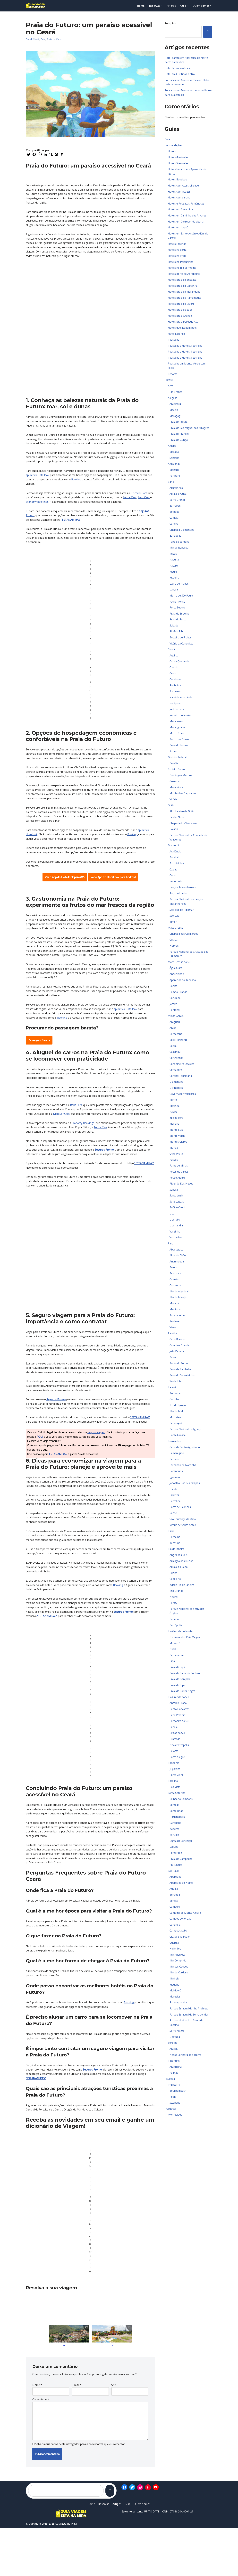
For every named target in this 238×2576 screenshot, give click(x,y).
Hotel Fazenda (176, 338)
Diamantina (177, 1098)
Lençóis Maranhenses (183, 901)
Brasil (29, 39)
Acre (170, 391)
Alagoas (173, 403)
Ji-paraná (175, 1797)
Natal (173, 1675)
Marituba (175, 1330)
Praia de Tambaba (181, 1391)
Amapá (172, 452)
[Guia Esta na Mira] (35, 6)
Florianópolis (178, 1846)
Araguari (175, 1037)
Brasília (174, 774)
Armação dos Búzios (182, 1585)
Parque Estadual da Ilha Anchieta (190, 2041)
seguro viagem (98, 1457)
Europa (170, 2112)
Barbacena (176, 1050)
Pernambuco (176, 1464)
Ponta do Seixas (179, 1385)
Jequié (173, 580)
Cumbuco (175, 689)
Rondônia (174, 1791)
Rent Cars (77, 1122)
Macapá (174, 458)
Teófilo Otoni (178, 1226)
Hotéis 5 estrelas (178, 164)
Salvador (175, 634)
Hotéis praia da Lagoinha (183, 289)
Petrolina (175, 1525)
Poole (173, 2130)
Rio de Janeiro (176, 1573)
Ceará (36, 39)
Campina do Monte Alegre (186, 1943)
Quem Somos (142, 2552)
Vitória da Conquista (182, 653)
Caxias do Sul (178, 1760)
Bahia (171, 488)
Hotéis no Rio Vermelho (182, 271)
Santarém (175, 1342)
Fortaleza (175, 701)
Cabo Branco (177, 1360)
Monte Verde (178, 1153)
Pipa (172, 1687)
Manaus (174, 476)
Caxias (173, 882)
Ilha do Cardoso (179, 2004)
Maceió (174, 415)
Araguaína (176, 2100)
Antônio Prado (178, 1730)
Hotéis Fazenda (177, 246)
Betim (173, 1062)
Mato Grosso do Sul (180, 977)
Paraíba (172, 1354)
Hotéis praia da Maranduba (185, 295)
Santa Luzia (177, 1214)
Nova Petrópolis (179, 1773)
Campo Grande (179, 1007)
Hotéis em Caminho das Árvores (187, 217)
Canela (174, 1754)
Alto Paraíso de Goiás (183, 823)
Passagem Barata (39, 1057)
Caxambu (175, 1068)
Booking (83, 482)
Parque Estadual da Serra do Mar (190, 2047)
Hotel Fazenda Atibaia (178, 68)
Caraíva (174, 531)
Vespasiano (177, 1257)
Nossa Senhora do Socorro (186, 2088)
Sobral (174, 762)
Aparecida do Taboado (183, 995)
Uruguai (171, 2142)
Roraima (173, 1809)
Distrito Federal (177, 768)
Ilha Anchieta (177, 1986)
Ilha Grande (177, 1616)
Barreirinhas (177, 876)
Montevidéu (175, 2148)
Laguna (174, 1876)
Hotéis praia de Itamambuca (185, 301)
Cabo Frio (175, 1604)
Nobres (174, 960)
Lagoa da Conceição (182, 1870)
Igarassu (175, 1500)
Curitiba (174, 1421)
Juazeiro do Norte (180, 726)
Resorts (172, 379)
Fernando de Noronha (183, 1488)
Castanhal (176, 1305)
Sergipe (172, 2075)
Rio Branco (176, 397)
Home (140, 6)
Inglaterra (174, 2118)
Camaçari (175, 525)
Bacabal (174, 870)
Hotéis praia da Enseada (182, 283)
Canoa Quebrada (180, 671)
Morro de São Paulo (182, 604)
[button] (161, 5)
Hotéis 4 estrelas (178, 158)
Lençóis (174, 598)
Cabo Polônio (178, 1742)
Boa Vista (175, 1815)
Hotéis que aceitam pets (182, 332)
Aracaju (174, 2081)
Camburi (175, 1937)
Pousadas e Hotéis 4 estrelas (185, 356)
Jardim (173, 1019)
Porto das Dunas (180, 750)
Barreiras (175, 513)
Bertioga (175, 1925)
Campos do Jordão (181, 1949)
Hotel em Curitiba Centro (180, 74)
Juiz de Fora (177, 1135)
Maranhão (174, 858)
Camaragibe (177, 1476)
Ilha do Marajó (178, 1318)
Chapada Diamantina (182, 537)
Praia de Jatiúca (179, 427)
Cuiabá (174, 954)
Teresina (175, 1567)
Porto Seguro (178, 616)
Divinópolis (176, 1104)
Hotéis (172, 152)
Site (113, 2432)
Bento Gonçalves (180, 1736)
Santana (175, 464)
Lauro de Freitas (179, 592)
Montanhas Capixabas (183, 805)
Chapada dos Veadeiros (184, 835)
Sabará (174, 1208)
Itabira (174, 1129)
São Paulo (174, 1901)
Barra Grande (178, 506)
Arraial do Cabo (179, 1592)
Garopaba (176, 1852)
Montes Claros (178, 1159)
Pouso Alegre (178, 1196)
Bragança (175, 1293)
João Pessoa (177, 1372)
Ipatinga (175, 1123)
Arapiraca (175, 409)
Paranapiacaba (179, 2034)
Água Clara (176, 983)
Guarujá (174, 1974)
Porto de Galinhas (180, 1531)
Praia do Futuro (55, 39)
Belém (173, 1287)
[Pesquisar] (207, 32)
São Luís (175, 930)
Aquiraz (174, 665)
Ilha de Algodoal (179, 1311)
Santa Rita (176, 1403)
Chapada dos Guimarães (184, 948)
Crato (173, 683)
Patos (173, 1378)
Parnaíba (175, 1561)
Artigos (171, 6)
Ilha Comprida (178, 1992)
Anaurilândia (177, 989)
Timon (174, 936)
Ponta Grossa (178, 1458)
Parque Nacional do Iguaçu (186, 1452)
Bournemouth (178, 2124)
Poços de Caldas (179, 1190)
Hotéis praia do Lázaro (182, 307)
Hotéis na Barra (177, 252)
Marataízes (176, 799)
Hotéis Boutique (178, 181)
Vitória (174, 811)
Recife (173, 1537)
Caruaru (175, 1482)
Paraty (174, 1628)
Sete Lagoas (177, 1220)
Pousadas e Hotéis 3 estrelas (185, 350)
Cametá (174, 1299)
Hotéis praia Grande (180, 319)
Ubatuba (175, 2069)
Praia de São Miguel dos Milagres (190, 433)
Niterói (174, 1622)
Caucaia (174, 677)
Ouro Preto (176, 1171)
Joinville (174, 1864)
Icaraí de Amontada (181, 707)
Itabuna (174, 567)
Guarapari (176, 793)
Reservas (103, 2552)
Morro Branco (178, 744)
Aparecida (176, 1907)
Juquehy (174, 2016)
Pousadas (174, 344)
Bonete (174, 1931)
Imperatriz (176, 894)
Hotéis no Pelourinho (181, 265)
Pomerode (176, 1882)
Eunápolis (176, 543)
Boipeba (175, 519)
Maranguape (178, 738)
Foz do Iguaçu (178, 1427)
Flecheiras (176, 695)
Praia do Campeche (181, 1888)
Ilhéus (173, 561)
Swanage (175, 2136)
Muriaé (174, 1165)
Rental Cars (140, 501)
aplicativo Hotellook (38, 478)
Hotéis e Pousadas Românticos (187, 205)
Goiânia (174, 841)
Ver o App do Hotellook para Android (113, 887)
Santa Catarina (177, 1821)
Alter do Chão (178, 1275)
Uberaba (175, 1238)
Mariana (175, 1141)
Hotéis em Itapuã (178, 230)
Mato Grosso (176, 942)
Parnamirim (177, 1681)
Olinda (173, 1512)
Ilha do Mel (176, 1433)
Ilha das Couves (179, 1998)
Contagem (176, 1086)
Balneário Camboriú (182, 1827)
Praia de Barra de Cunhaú (185, 1699)
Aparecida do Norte (181, 1913)
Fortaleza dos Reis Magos (185, 1663)
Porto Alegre (177, 1785)
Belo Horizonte (179, 1056)
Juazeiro (175, 586)
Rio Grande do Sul (179, 1724)
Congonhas (177, 1074)
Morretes (175, 1439)
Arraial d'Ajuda (178, 500)
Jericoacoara (177, 720)
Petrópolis (176, 1651)
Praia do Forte (178, 628)
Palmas (174, 2106)
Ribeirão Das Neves (182, 1202)
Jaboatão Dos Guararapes (185, 1506)
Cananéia (175, 1955)
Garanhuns (176, 1494)
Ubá (172, 1232)
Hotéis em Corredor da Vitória (186, 224)
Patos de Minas (179, 1183)
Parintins (175, 482)
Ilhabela (174, 2010)
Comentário (40, 2446)
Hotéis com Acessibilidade (183, 187)
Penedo (174, 1645)
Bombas (175, 1833)
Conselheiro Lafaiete (182, 1080)
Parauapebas (178, 1336)
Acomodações (174, 146)
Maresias (175, 2028)
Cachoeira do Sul (180, 1748)
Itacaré (174, 573)
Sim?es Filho (177, 641)
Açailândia (176, 864)
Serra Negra (177, 2063)
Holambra (176, 1980)
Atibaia (174, 1919)
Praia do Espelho (180, 622)
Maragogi (176, 421)
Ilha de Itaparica (179, 555)
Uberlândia (176, 1244)
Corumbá (175, 1013)
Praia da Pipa (178, 1693)
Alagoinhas (176, 494)
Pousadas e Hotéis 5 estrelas (185, 362)
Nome (37, 2432)
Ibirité (173, 1117)
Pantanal (175, 1025)
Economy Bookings (46, 505)
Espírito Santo (176, 781)
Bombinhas (177, 1840)
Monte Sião (177, 1147)
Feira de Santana (180, 549)
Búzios (174, 1598)
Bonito (174, 1001)
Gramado (175, 1766)
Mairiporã (176, 2022)
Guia (43, 39)
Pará (171, 1263)
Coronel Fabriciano (181, 1092)
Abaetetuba (177, 1269)
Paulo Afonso (178, 610)
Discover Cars (143, 496)
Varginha (175, 1250)
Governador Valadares (183, 1110)
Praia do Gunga (179, 446)
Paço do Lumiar (179, 907)
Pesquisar (171, 23)
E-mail (76, 2432)
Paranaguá (176, 1445)
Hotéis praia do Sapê (180, 313)
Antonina (175, 1415)
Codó (173, 888)
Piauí (171, 1555)
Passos (174, 1177)
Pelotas (174, 1779)
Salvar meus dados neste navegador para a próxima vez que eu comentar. (80, 2492)
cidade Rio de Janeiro (182, 1610)
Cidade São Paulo (180, 1967)
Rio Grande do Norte (180, 1657)
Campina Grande (180, 1366)
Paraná (172, 1409)
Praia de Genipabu (181, 1706)
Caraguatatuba (179, 1961)
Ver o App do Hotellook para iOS (65, 887)
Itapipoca (175, 714)
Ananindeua (177, 1281)
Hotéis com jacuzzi (179, 193)
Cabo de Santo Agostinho (185, 1470)
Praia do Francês (180, 439)
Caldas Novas (178, 829)
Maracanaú (176, 732)
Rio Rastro (176, 1894)
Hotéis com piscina (179, 199)
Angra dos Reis (179, 1579)
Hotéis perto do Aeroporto (184, 277)
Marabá (174, 1324)
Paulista (174, 1519)
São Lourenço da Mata (183, 1543)
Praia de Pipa (178, 1712)
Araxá (173, 1043)
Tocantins (174, 2094)
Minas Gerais (176, 1031)
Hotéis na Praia (177, 259)
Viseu (173, 1348)
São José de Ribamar (182, 923)
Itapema (175, 1858)
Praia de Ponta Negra (183, 1718)
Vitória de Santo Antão (183, 1549)
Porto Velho (177, 1803)
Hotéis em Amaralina (180, 211)
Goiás (171, 817)
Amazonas (174, 470)
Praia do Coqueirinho (183, 1397)
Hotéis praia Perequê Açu (183, 325)
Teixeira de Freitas (181, 647)
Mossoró (175, 1669)
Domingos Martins (181, 787)
